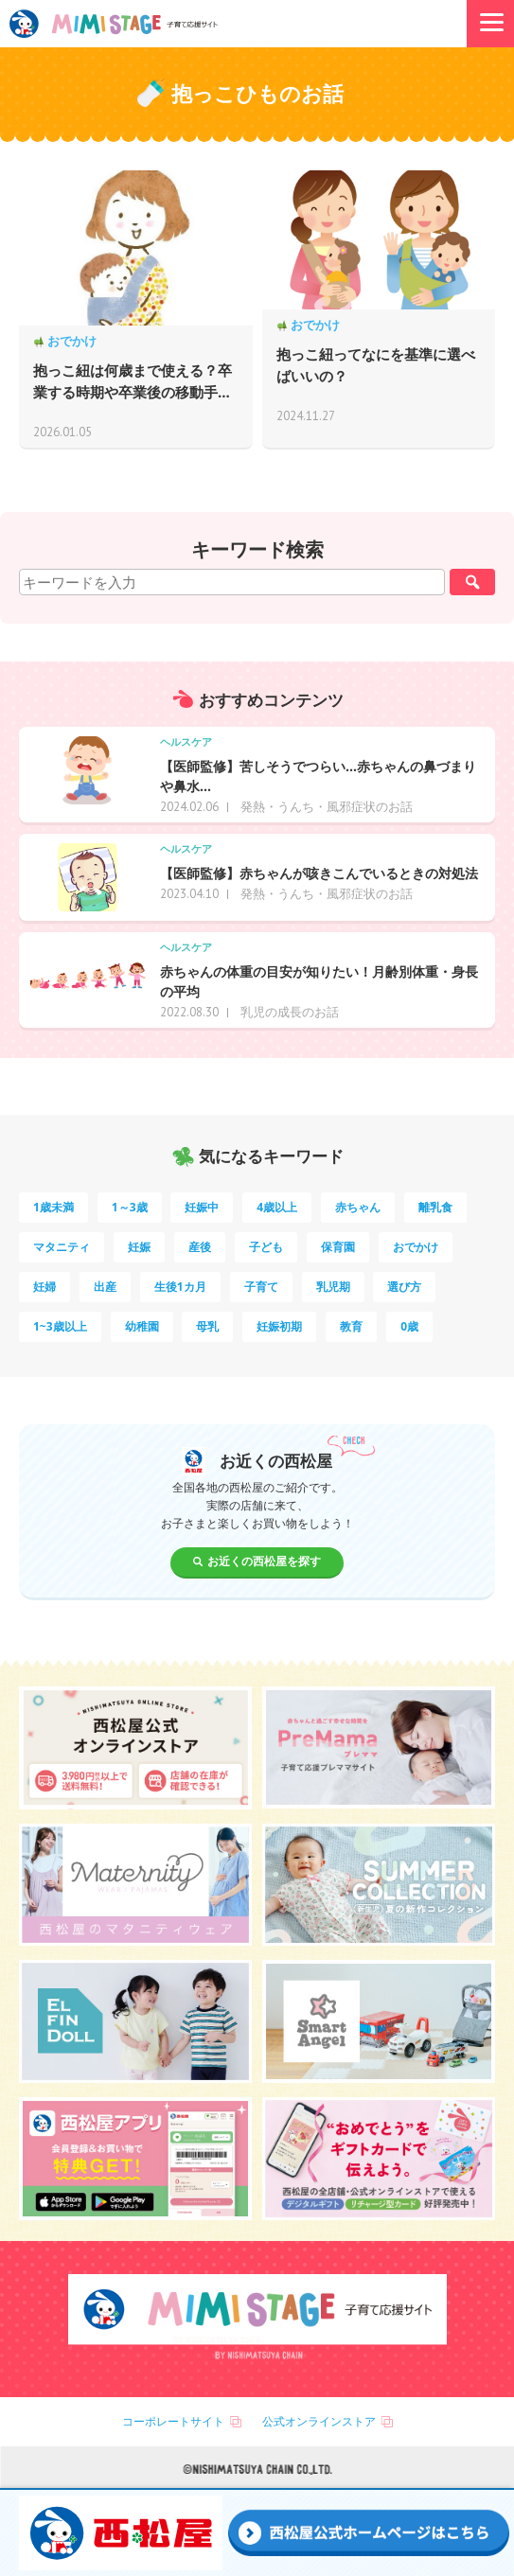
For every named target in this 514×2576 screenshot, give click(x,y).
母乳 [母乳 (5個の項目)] (207, 1326)
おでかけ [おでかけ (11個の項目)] (415, 1247)
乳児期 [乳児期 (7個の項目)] (333, 1287)
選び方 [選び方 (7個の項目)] (404, 1287)
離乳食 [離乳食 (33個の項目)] (435, 1207)
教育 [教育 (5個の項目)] (351, 1326)
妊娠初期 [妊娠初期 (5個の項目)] (279, 1326)
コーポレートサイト (173, 2421)
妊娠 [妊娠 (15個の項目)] (139, 1247)
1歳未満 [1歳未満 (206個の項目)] (53, 1207)
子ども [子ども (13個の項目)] (266, 1247)
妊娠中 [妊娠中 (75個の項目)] (202, 1207)
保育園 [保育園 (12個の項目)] (338, 1247)
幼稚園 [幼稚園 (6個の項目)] (142, 1326)
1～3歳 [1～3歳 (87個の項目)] (130, 1207)
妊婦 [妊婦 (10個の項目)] (44, 1287)
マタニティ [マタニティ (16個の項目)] (61, 1247)
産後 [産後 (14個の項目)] (199, 1247)
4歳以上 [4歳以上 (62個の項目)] (277, 1207)
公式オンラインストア (319, 2421)
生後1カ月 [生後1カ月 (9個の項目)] (180, 1287)
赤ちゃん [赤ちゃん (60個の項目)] (358, 1207)
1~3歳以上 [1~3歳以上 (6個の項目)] (60, 1326)
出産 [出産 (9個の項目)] (105, 1287)
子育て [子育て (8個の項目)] (261, 1287)
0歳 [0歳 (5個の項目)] (409, 1326)
